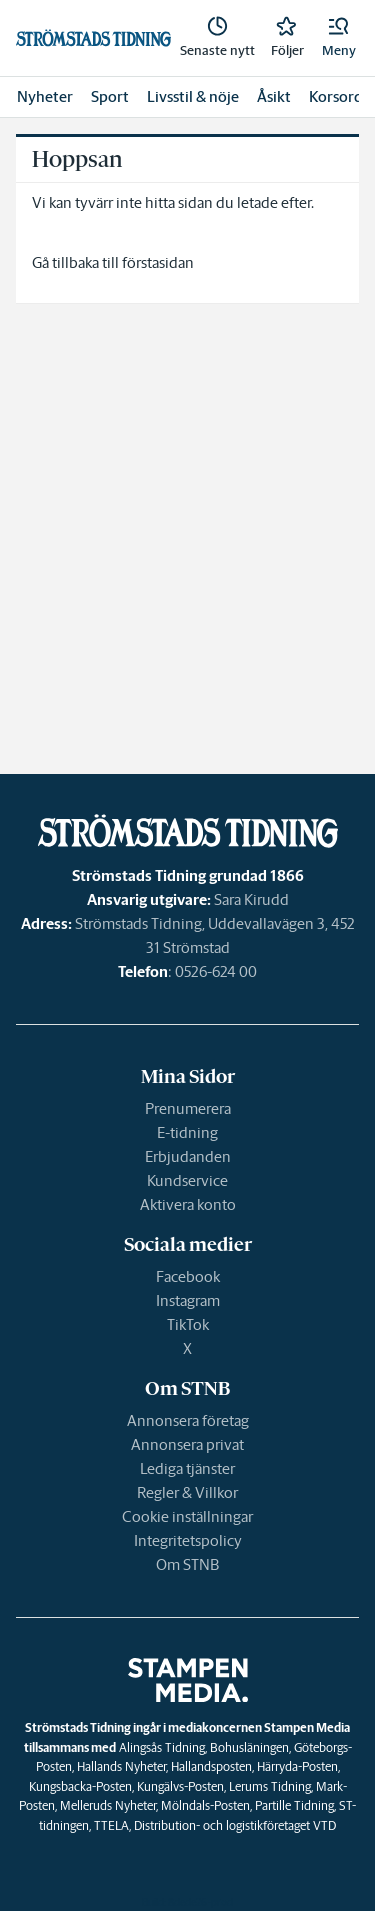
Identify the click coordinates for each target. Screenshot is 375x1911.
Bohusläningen (249, 1747)
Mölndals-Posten (205, 1805)
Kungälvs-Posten (180, 1786)
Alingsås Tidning (162, 1747)
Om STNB (187, 1564)
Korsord (336, 96)
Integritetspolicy (188, 1540)
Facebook (188, 1276)
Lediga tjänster (187, 1468)
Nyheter (45, 96)
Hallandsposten (211, 1766)
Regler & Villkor (187, 1492)
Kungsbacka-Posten (80, 1786)
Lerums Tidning (270, 1786)
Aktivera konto (188, 1204)
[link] (217, 38)
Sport (110, 96)
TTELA (111, 1825)
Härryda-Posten (297, 1766)
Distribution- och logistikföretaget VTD (235, 1825)
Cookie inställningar (187, 1516)
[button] (339, 38)
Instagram (188, 1300)
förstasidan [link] (158, 262)
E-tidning (187, 1132)
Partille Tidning (294, 1805)
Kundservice (187, 1180)
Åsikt (274, 96)
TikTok (188, 1324)
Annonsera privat (187, 1444)
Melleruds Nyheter (108, 1805)
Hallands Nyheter (121, 1766)
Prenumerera (188, 1108)
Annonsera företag (188, 1420)
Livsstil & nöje (193, 96)
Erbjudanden (188, 1156)
